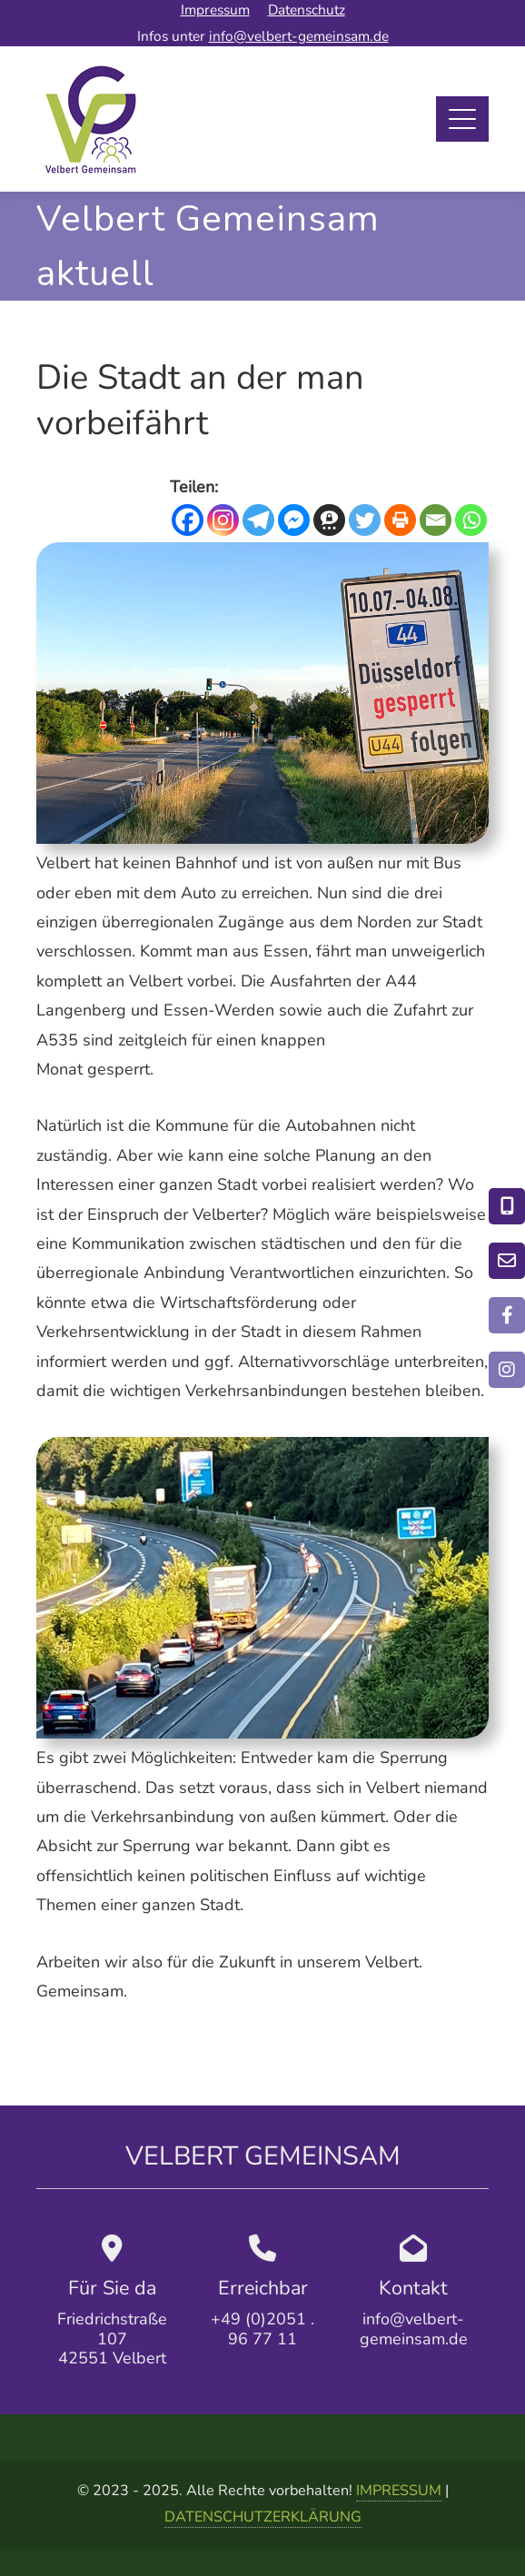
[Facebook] (187, 520)
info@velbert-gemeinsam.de (299, 35)
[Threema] (329, 520)
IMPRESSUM (398, 2491)
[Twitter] (365, 520)
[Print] (400, 520)
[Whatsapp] (471, 520)
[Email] (435, 520)
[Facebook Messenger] (294, 520)
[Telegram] (258, 520)
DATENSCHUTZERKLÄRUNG (263, 2517)
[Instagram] (223, 520)
